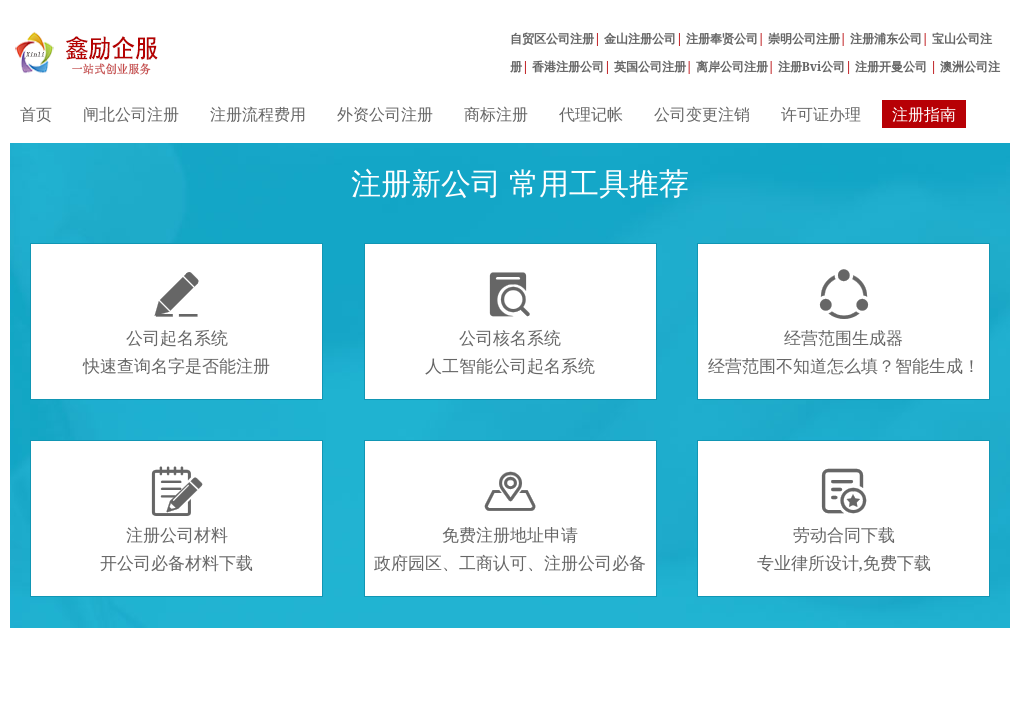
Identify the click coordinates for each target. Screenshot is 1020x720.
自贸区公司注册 (552, 38)
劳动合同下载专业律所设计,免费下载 (844, 520)
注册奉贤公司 (722, 38)
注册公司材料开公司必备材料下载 (176, 520)
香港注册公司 (568, 66)
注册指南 (924, 114)
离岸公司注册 (732, 66)
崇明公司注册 (804, 38)
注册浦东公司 (886, 38)
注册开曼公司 (892, 66)
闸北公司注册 (131, 114)
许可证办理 (821, 114)
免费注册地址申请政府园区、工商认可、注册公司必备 (510, 520)
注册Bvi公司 (812, 66)
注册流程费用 (258, 114)
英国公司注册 (650, 66)
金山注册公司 (640, 38)
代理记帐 (591, 114)
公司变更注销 (702, 114)
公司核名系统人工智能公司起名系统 (510, 323)
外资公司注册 (385, 114)
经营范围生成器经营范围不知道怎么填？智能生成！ (844, 323)
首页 (36, 114)
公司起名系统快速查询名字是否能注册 (176, 323)
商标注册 (496, 114)
